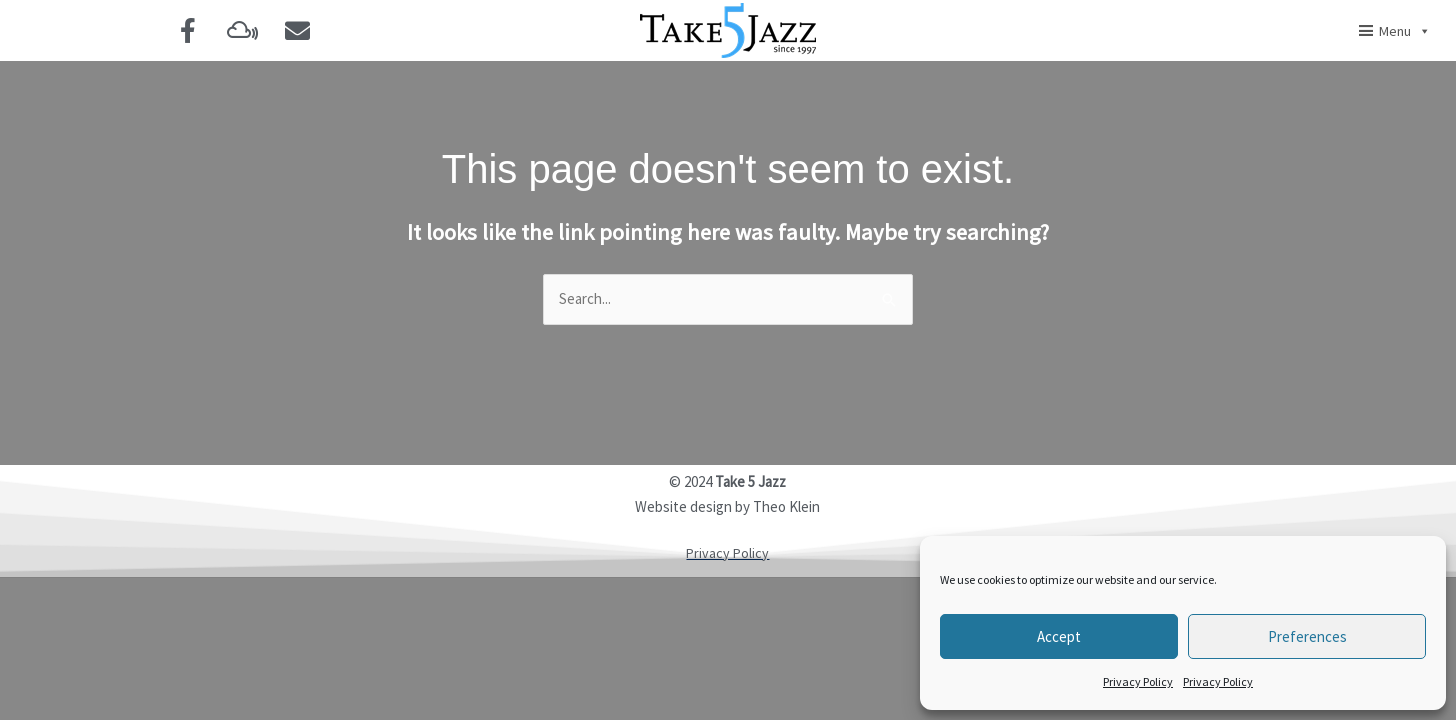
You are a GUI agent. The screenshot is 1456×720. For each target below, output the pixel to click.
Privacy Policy (1138, 681)
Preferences (1307, 636)
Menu (1405, 31)
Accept (1059, 636)
